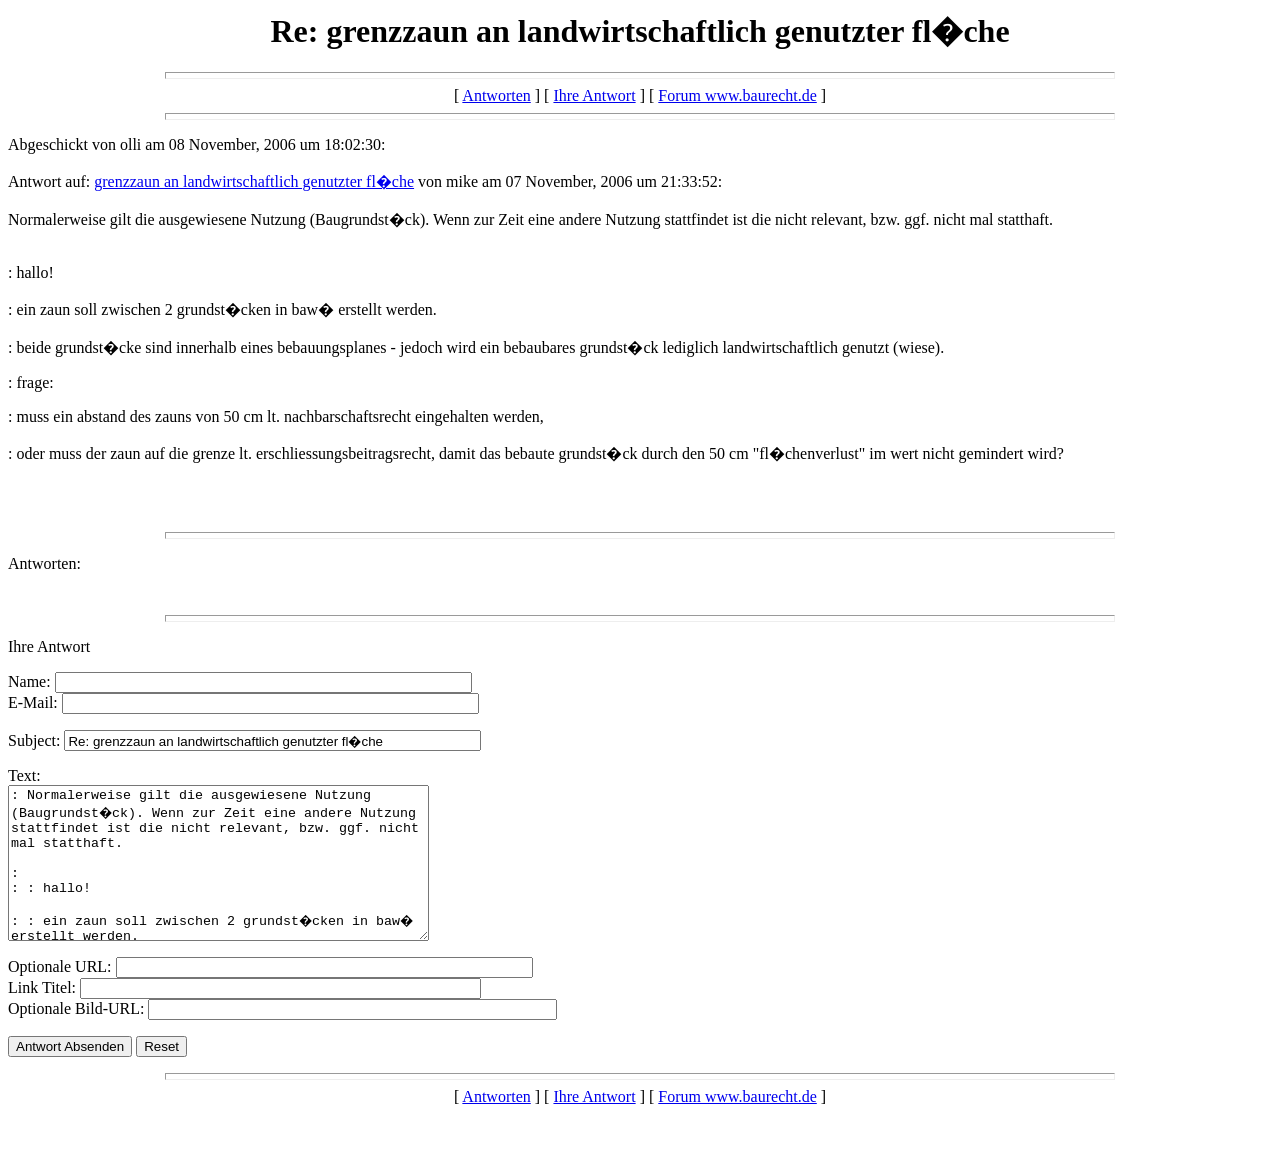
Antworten (496, 95)
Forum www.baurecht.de (737, 95)
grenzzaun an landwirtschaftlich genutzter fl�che (254, 181)
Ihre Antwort (594, 95)
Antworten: (44, 563)
